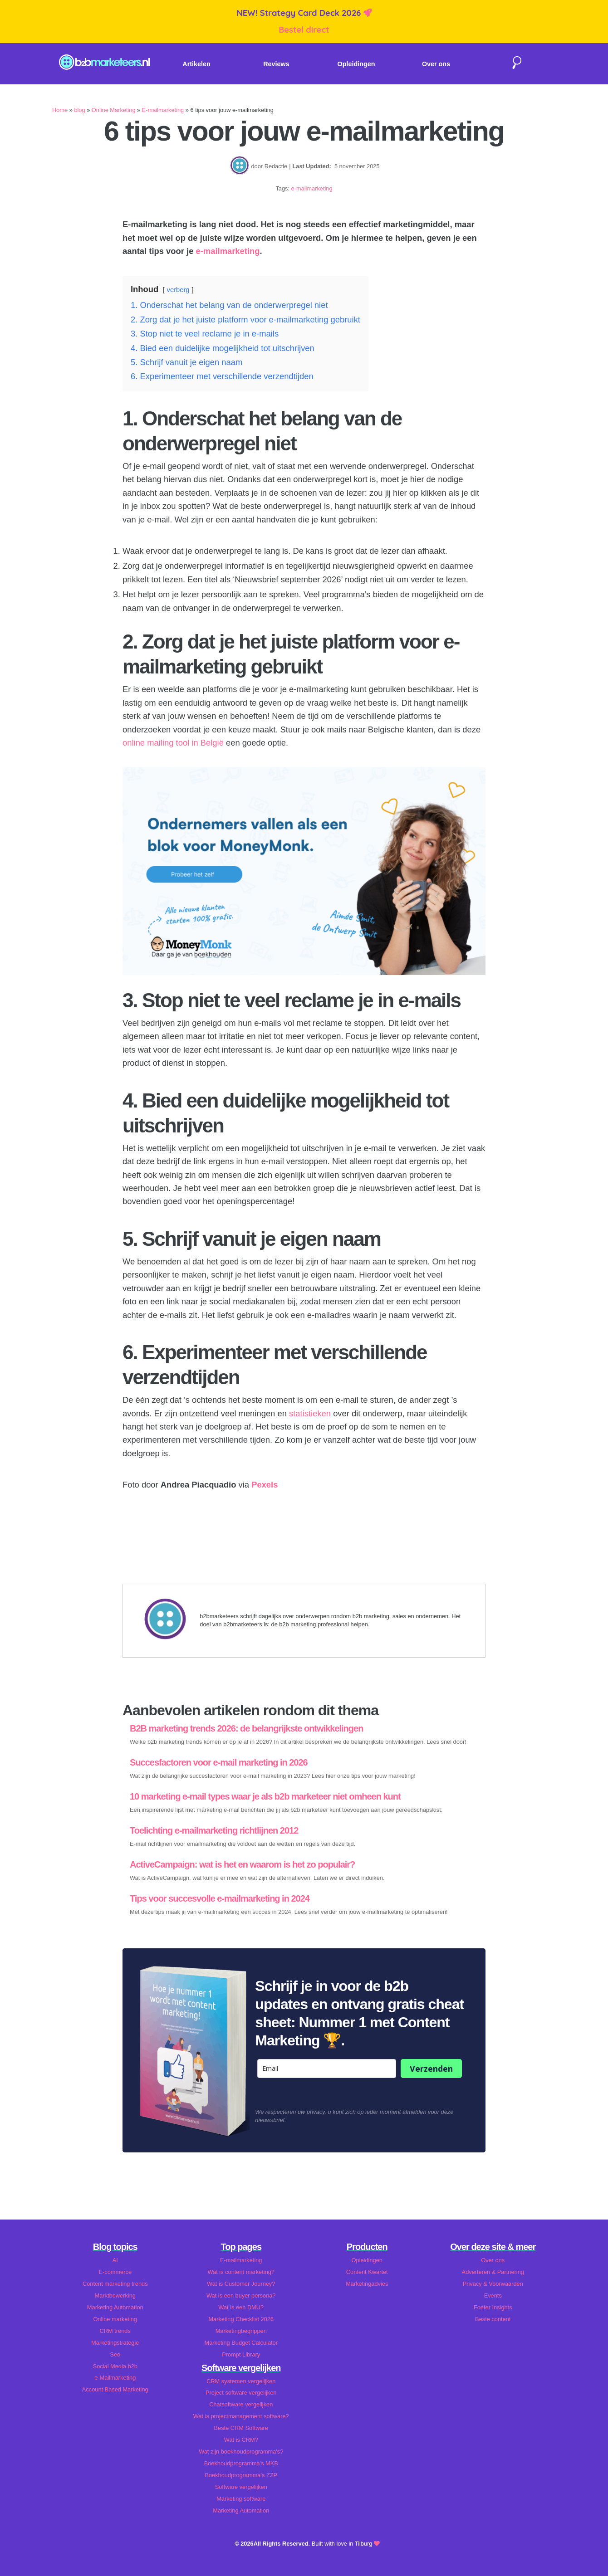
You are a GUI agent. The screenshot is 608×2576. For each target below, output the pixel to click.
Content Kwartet (367, 2272)
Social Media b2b (115, 2366)
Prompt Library (241, 2354)
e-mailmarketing (312, 188)
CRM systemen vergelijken (240, 2381)
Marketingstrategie (115, 2342)
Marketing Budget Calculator (241, 2342)
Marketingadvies (367, 2283)
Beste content (492, 2319)
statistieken (310, 1413)
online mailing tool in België (173, 742)
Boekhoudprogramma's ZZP (241, 2475)
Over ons (435, 64)
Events (493, 2295)
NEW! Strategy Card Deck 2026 (299, 13)
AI (115, 2260)
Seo (115, 2354)
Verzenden (431, 2068)
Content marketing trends (115, 2283)
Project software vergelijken (241, 2392)
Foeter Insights (493, 2307)
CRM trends (115, 2330)
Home (60, 110)
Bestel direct (304, 29)
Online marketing (115, 2319)
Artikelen (196, 64)
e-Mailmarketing (115, 2377)
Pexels (264, 1484)
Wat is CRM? (241, 2439)
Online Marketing (114, 110)
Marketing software (240, 2498)
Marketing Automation (115, 2307)
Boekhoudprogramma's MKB (241, 2463)
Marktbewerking (115, 2295)
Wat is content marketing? (241, 2272)
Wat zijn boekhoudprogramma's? (241, 2451)
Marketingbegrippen (241, 2330)
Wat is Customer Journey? (241, 2283)
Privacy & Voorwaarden (493, 2283)
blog (79, 110)
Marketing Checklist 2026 (241, 2319)
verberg (178, 289)
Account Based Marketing (115, 2389)
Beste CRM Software (241, 2428)
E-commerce (115, 2272)
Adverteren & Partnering (493, 2272)
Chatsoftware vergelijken (241, 2404)
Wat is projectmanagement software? (241, 2416)
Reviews (276, 64)
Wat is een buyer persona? (240, 2295)
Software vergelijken (241, 2486)
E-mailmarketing (163, 110)
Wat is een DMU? (241, 2307)
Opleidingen (356, 64)
